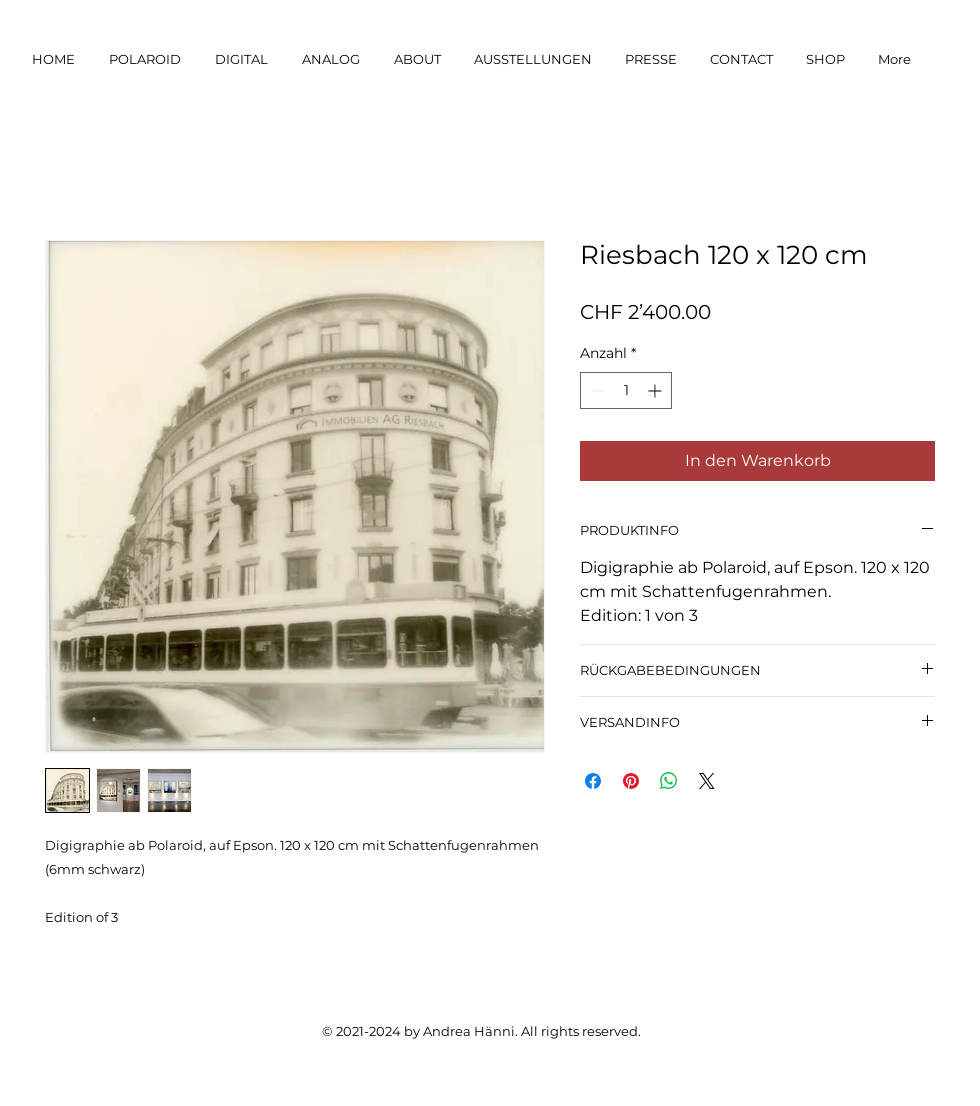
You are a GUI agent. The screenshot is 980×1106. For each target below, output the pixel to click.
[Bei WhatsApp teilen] (669, 781)
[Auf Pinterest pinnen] (631, 781)
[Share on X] (707, 781)
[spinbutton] (626, 390)
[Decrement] (595, 390)
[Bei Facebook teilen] (593, 781)
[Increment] (656, 390)
